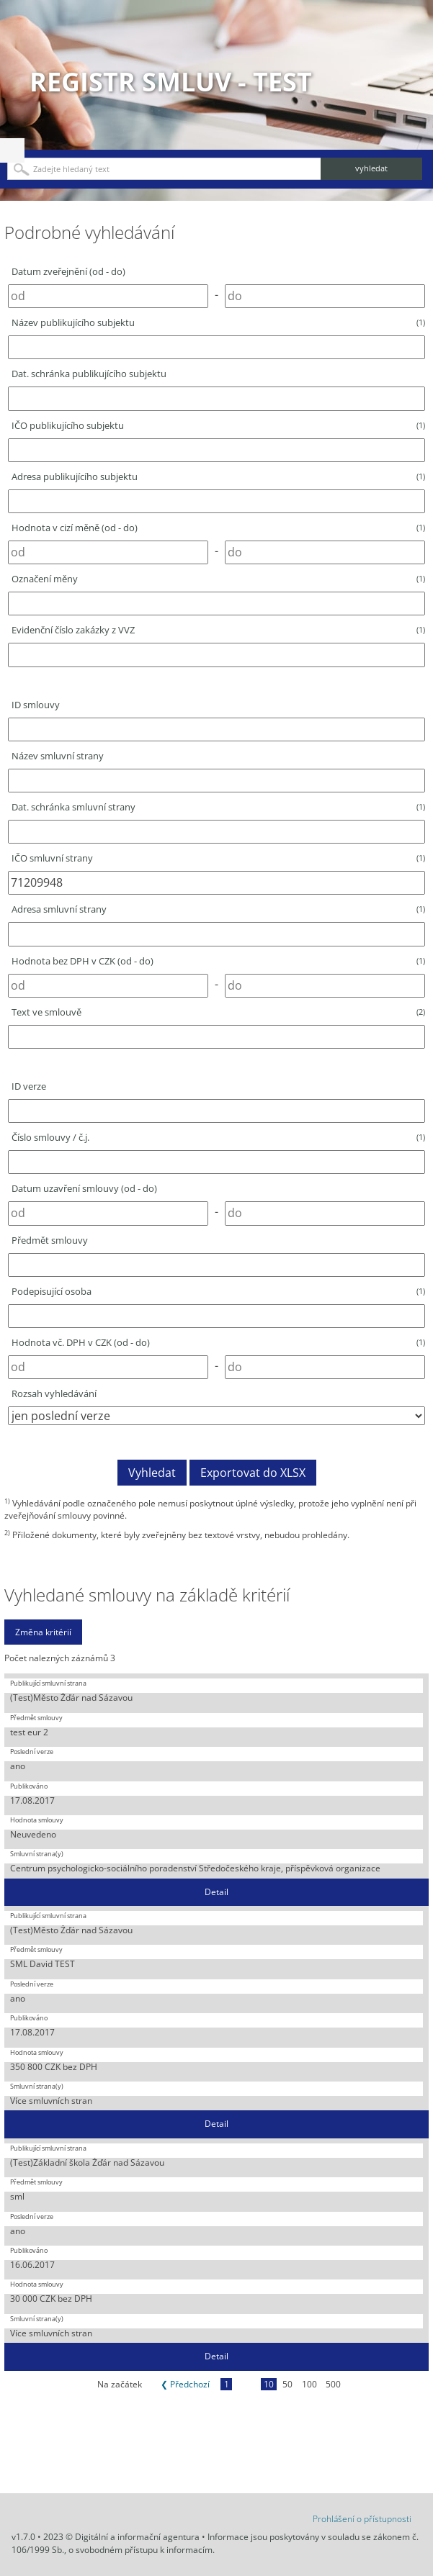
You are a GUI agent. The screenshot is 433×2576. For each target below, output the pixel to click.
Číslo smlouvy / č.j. (218, 1137)
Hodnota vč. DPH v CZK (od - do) (218, 1342)
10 (269, 2384)
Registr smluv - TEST (171, 81)
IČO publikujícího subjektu (218, 425)
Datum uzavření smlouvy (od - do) (84, 1188)
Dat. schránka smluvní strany (218, 806)
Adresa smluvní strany (218, 909)
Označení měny (218, 578)
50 (287, 2384)
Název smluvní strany (58, 755)
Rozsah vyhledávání (54, 1393)
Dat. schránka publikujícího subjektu (89, 373)
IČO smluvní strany (218, 858)
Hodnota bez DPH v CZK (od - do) (218, 961)
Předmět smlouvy (50, 1240)
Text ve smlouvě (218, 1012)
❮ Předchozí (185, 2384)
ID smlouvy (36, 704)
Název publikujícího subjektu (218, 322)
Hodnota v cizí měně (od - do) (218, 527)
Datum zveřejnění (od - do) (68, 271)
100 (309, 2384)
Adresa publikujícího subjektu (218, 476)
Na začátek (119, 2384)
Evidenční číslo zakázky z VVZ (218, 629)
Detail (216, 1892)
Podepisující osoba (218, 1291)
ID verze (29, 1086)
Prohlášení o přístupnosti (362, 2519)
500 (333, 2384)
